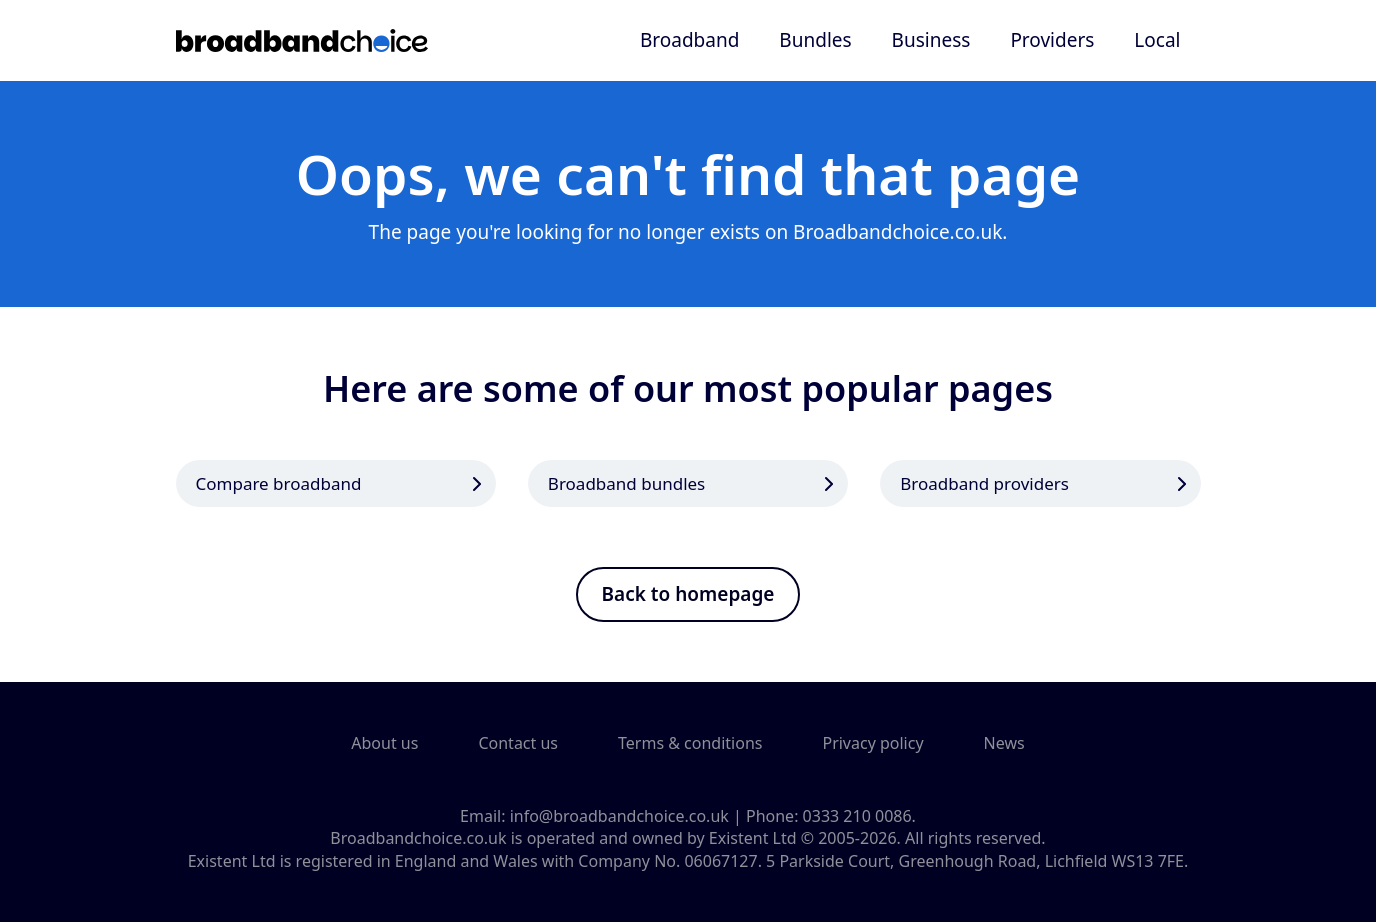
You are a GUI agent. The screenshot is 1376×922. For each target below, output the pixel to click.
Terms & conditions (690, 743)
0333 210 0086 (857, 816)
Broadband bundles (626, 483)
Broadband (689, 40)
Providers (1052, 40)
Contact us (518, 743)
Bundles (815, 40)
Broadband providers (984, 483)
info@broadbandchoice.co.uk (619, 816)
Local (1157, 40)
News (1004, 743)
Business (931, 40)
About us (384, 743)
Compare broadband (279, 483)
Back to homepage (688, 594)
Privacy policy (872, 743)
